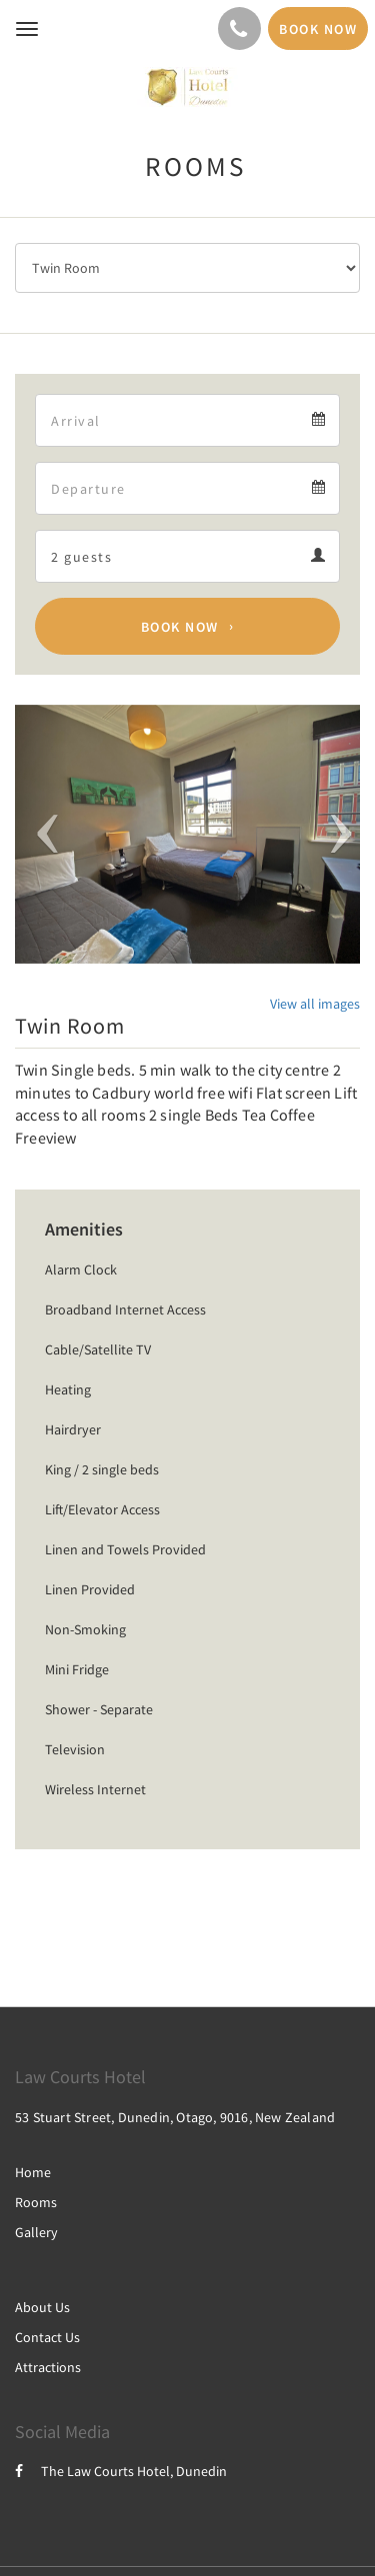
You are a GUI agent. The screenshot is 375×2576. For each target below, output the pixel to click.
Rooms (36, 2202)
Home (33, 2172)
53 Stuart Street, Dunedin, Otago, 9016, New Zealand (175, 2117)
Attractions (48, 2367)
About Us (42, 2307)
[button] (41, 834)
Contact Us (47, 2337)
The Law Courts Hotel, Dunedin (121, 2471)
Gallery (36, 2232)
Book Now (180, 627)
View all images (315, 1004)
